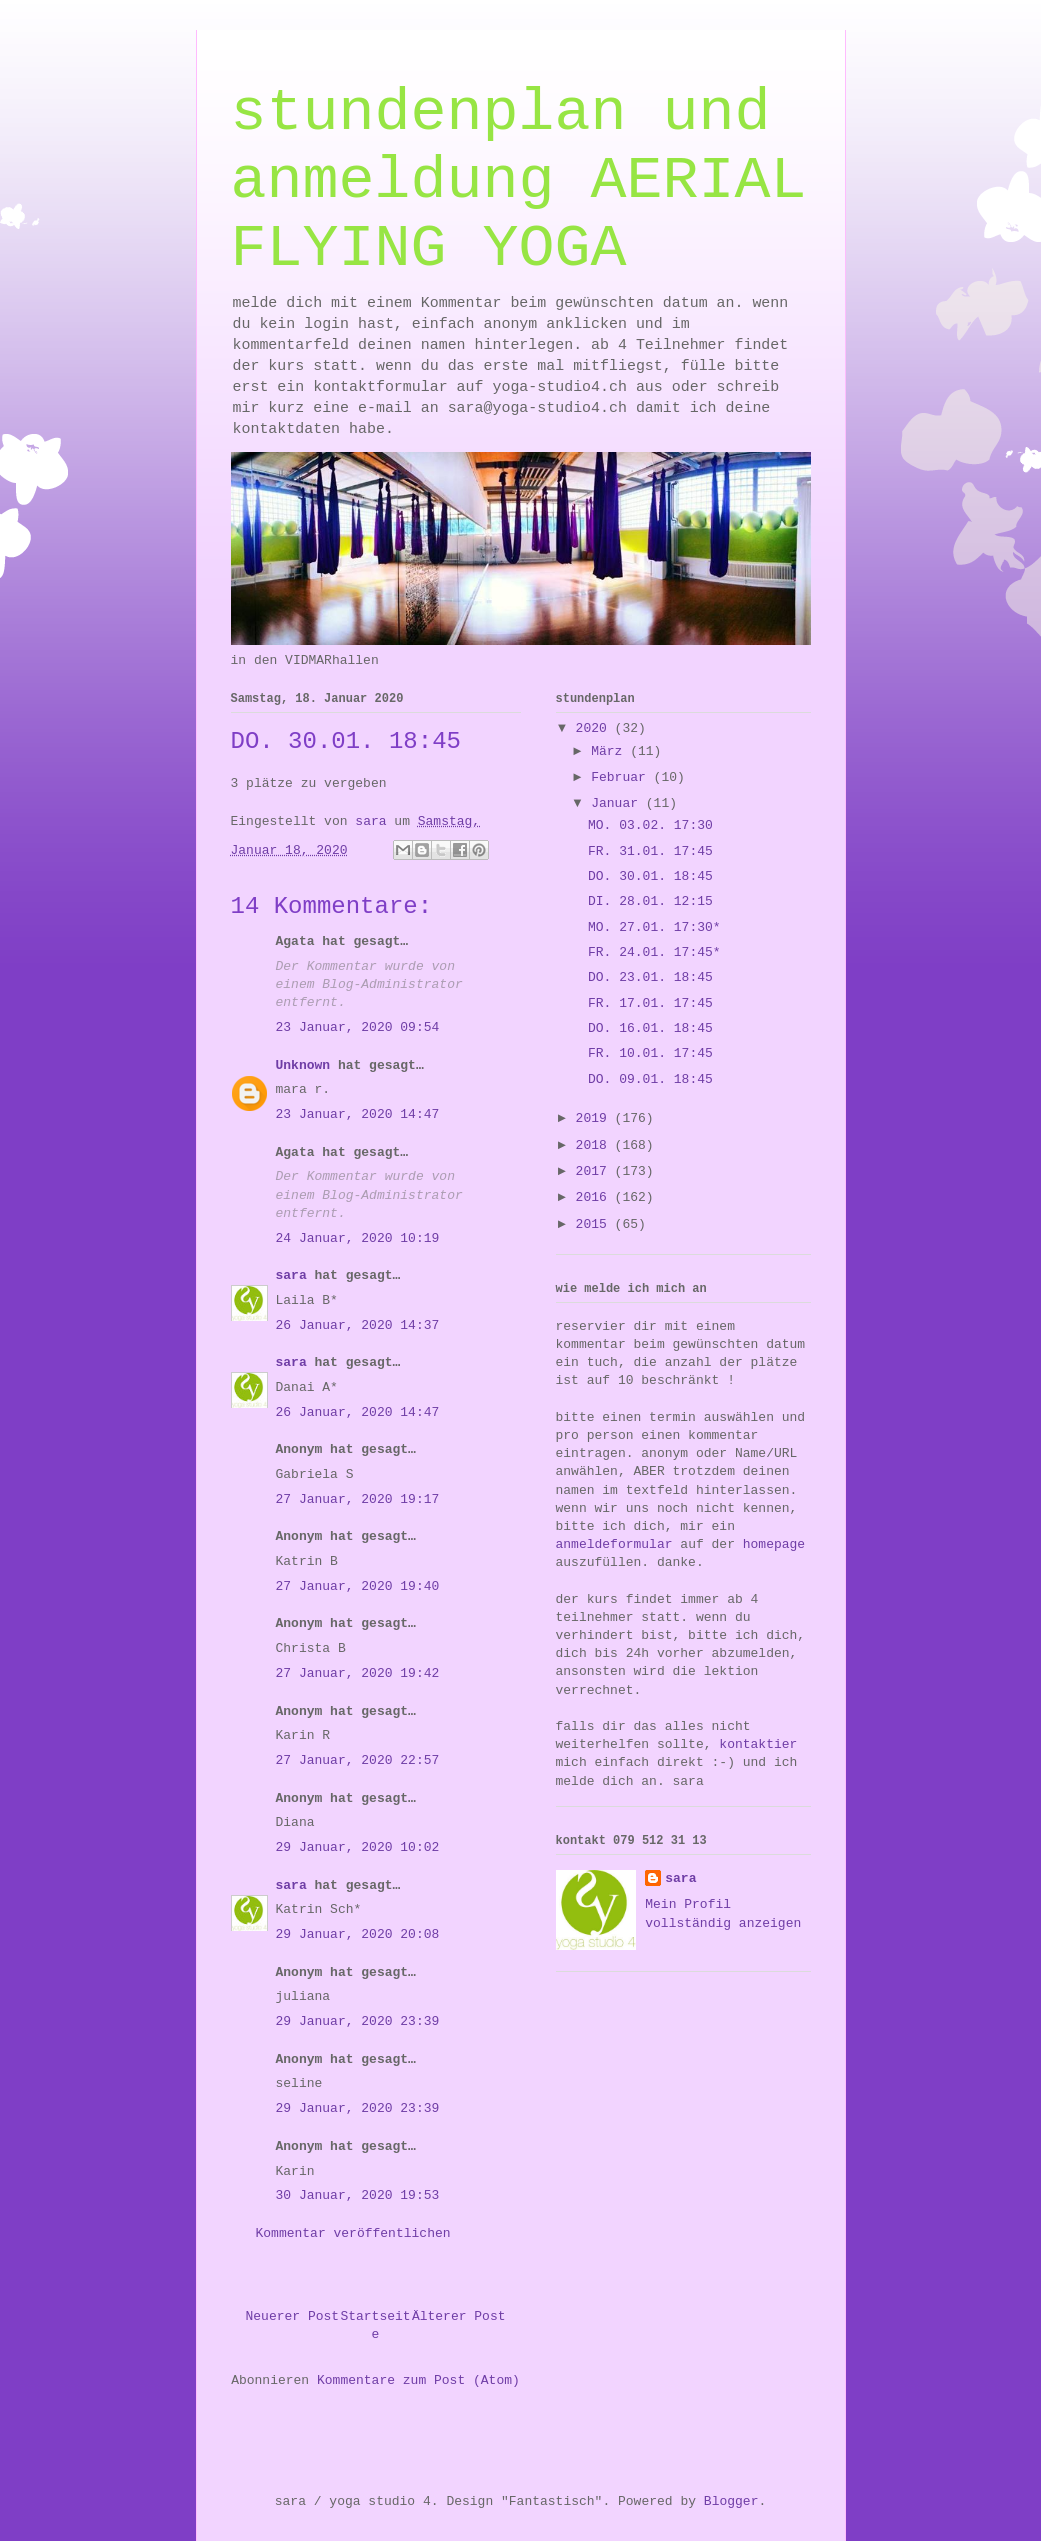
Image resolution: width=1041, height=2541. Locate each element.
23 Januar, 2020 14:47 (358, 1114)
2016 (595, 1197)
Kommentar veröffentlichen (353, 2233)
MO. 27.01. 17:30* (654, 927)
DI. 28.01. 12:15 (650, 901)
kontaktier (758, 1744)
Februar (622, 777)
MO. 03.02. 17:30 (650, 825)
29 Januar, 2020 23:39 (358, 2021)
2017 (595, 1171)
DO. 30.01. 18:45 (650, 876)
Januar (618, 803)
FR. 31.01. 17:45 (650, 851)
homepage (774, 1544)
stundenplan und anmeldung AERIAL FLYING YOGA (519, 181)
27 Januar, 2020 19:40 (358, 1586)
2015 (595, 1224)
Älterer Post (459, 2316)
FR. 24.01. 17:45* (654, 952)
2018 (595, 1145)
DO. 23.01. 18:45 (650, 977)
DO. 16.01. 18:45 (650, 1028)
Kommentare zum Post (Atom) (418, 2380)
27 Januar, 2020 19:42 (358, 1673)
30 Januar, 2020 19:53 (358, 2195)
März (610, 751)
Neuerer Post (293, 2316)
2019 (595, 1118)
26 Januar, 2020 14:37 (358, 1325)
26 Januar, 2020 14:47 (358, 1412)
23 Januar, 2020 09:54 (358, 1027)
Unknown (303, 1065)
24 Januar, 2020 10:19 (358, 1238)
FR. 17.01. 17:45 (650, 1003)
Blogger (731, 2501)
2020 (595, 728)
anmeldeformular (614, 1544)
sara (291, 1275)
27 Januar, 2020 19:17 (358, 1499)
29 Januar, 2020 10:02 (358, 1847)
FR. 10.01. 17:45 (650, 1053)
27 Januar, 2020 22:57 (358, 1760)
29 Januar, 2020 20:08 (358, 1934)
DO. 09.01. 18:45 (650, 1079)
